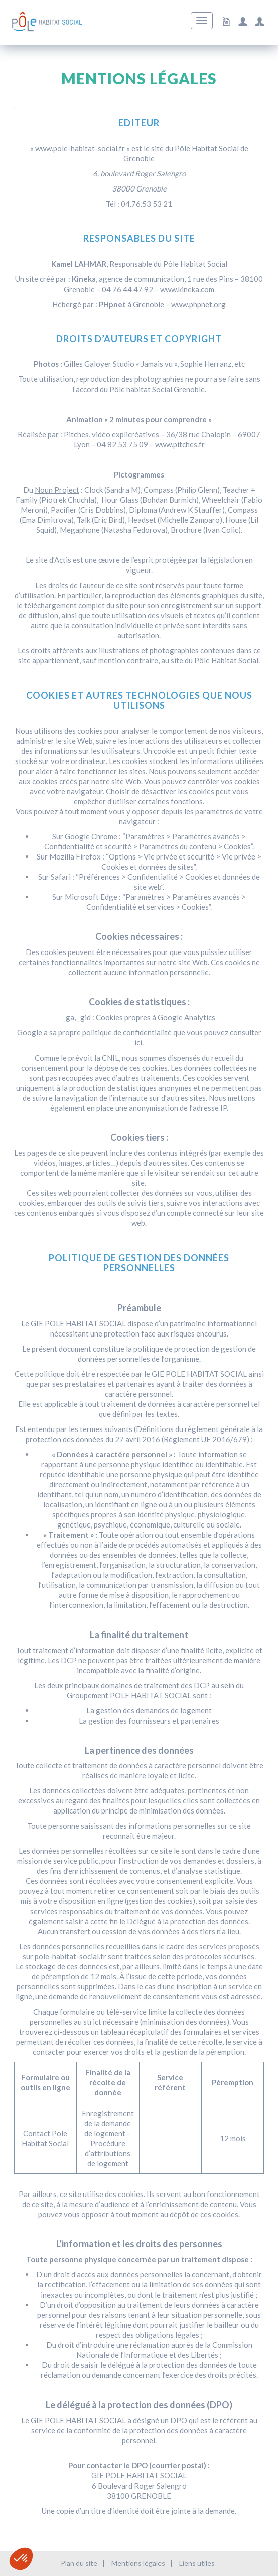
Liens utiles (197, 2563)
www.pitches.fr (180, 444)
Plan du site (79, 2563)
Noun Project (57, 489)
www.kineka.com (187, 289)
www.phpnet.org (198, 304)
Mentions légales (138, 2563)
